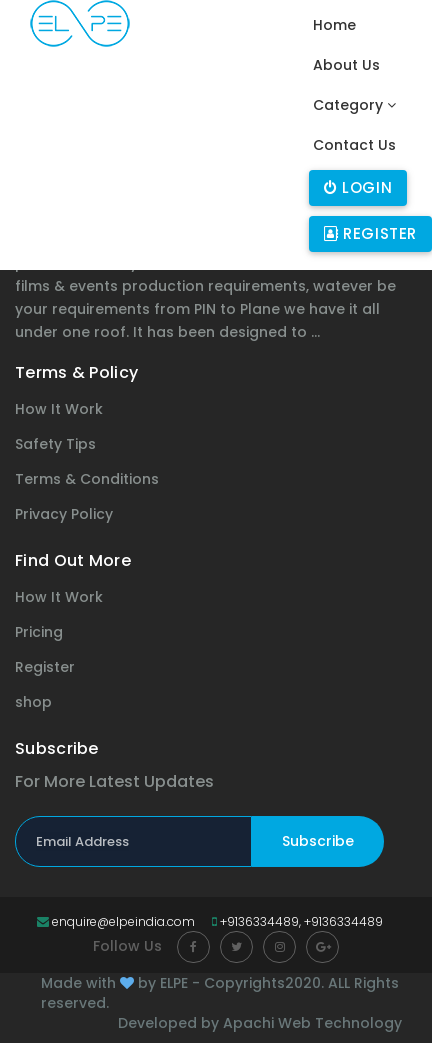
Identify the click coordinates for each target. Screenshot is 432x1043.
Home (336, 24)
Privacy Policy (64, 514)
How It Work (59, 409)
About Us (346, 65)
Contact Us (354, 145)
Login (358, 187)
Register (370, 233)
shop (33, 702)
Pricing (39, 632)
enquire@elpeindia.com (116, 921)
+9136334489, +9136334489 (297, 921)
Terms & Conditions (87, 479)
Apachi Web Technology (312, 1023)
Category (354, 105)
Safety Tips (55, 444)
